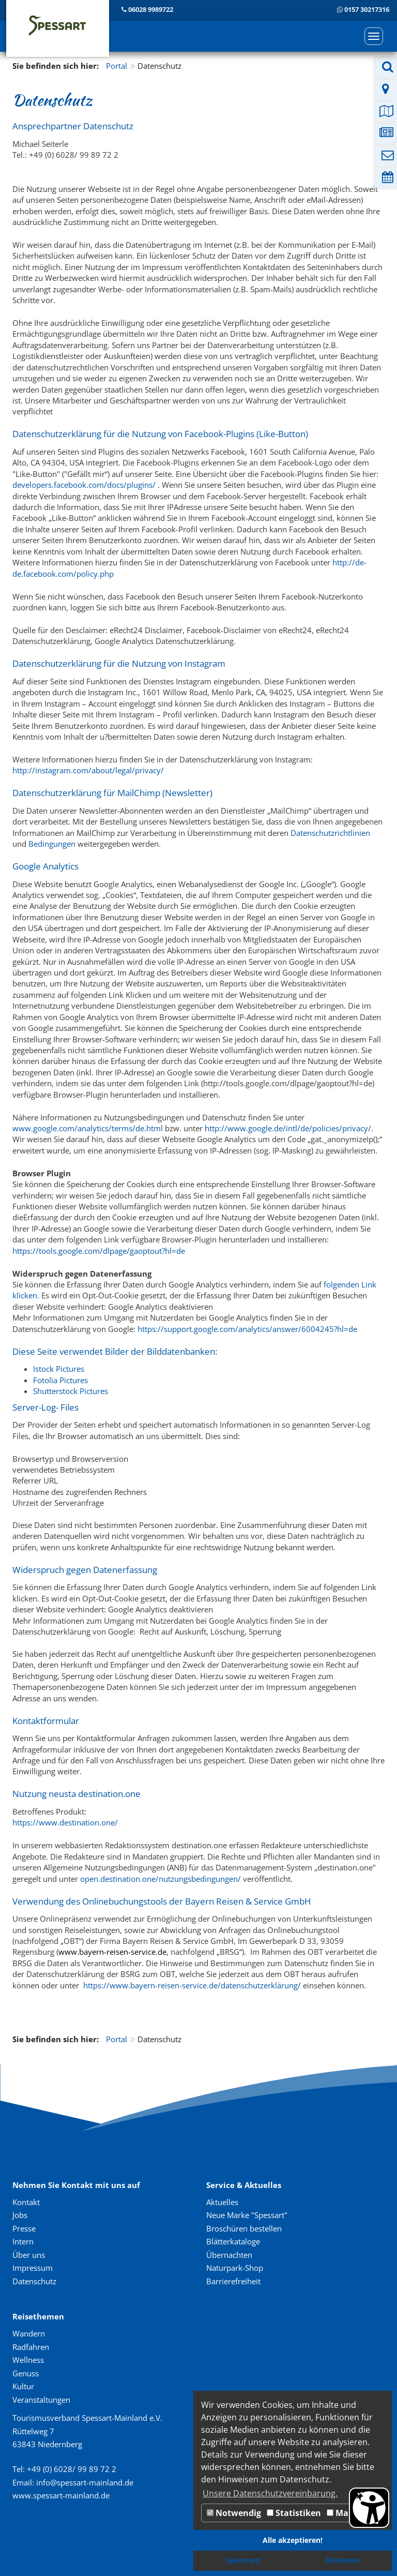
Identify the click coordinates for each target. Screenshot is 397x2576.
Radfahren (30, 2347)
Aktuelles (222, 2202)
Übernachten (229, 2255)
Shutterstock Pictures (70, 1391)
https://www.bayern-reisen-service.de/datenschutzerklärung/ (192, 1985)
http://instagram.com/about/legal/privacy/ (88, 770)
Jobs (19, 2215)
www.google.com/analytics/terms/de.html (87, 1128)
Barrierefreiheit (233, 2281)
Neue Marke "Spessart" (246, 2215)
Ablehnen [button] (342, 2560)
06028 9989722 (150, 9)
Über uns (28, 2255)
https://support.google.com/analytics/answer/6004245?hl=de (247, 1329)
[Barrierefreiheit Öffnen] (369, 2508)
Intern (23, 2241)
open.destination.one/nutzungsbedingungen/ (160, 1879)
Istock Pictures (58, 1369)
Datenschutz (34, 2281)
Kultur (23, 2386)
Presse (24, 2228)
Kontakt (26, 2202)
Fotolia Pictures (60, 1380)
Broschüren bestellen (244, 2228)
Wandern (28, 2333)
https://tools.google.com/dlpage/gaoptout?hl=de (98, 1251)
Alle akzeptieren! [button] (293, 2540)
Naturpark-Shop (234, 2268)
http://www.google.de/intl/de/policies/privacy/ (288, 1128)
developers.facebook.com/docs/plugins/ (84, 485)
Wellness (28, 2360)
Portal (116, 66)
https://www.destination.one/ (65, 1822)
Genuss (25, 2373)
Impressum (32, 2268)
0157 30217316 (366, 9)
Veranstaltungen (41, 2399)
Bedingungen (53, 843)
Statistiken (294, 2513)
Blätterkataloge (233, 2241)
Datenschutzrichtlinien (330, 833)
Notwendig (234, 2513)
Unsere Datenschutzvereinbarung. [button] (270, 2493)
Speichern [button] (243, 2560)
